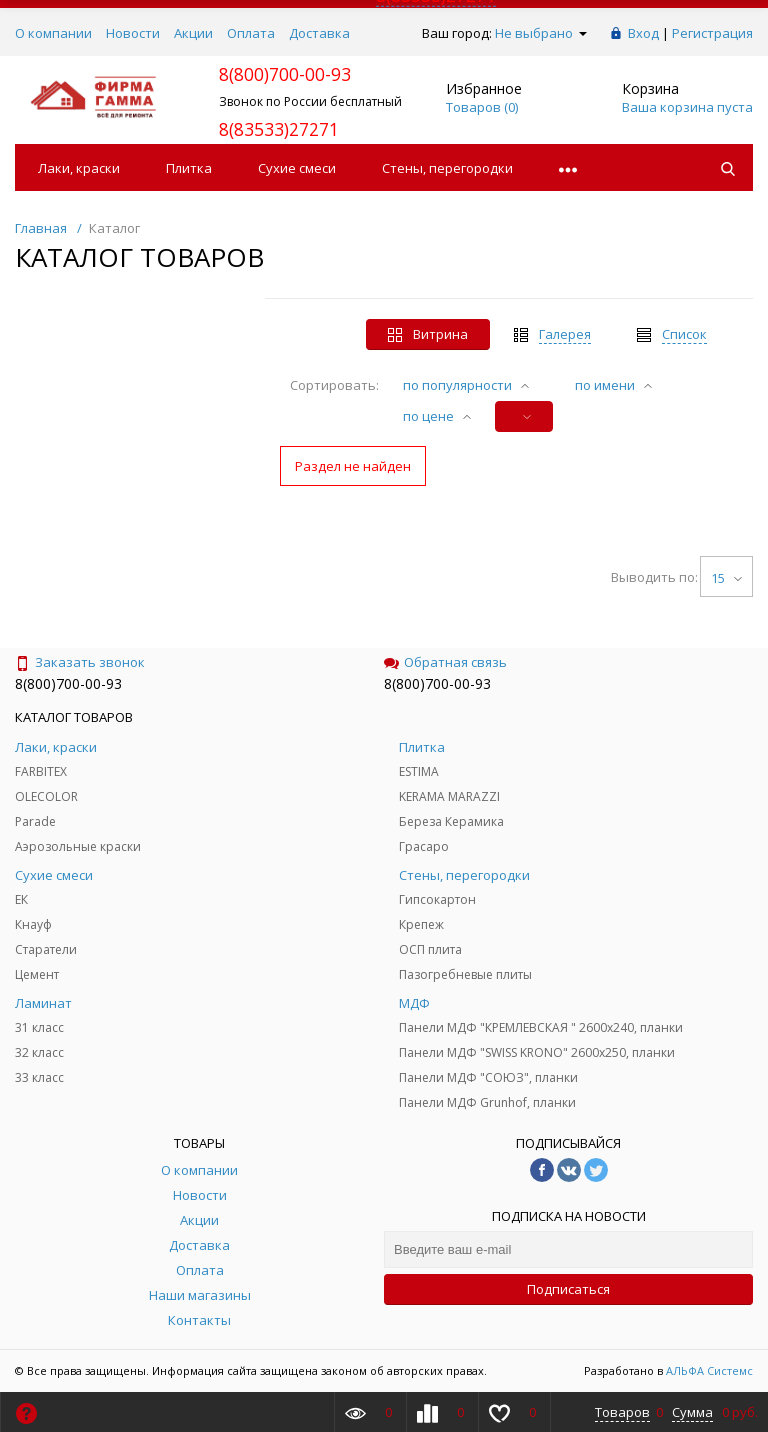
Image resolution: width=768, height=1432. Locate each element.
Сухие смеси (297, 168)
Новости (133, 33)
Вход (643, 33)
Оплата (251, 33)
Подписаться (568, 1289)
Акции (193, 33)
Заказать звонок (80, 662)
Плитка (189, 168)
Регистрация (712, 33)
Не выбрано (541, 33)
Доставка (319, 33)
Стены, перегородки (447, 168)
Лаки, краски (79, 168)
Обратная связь (445, 662)
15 (726, 578)
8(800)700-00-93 (68, 683)
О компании (53, 33)
